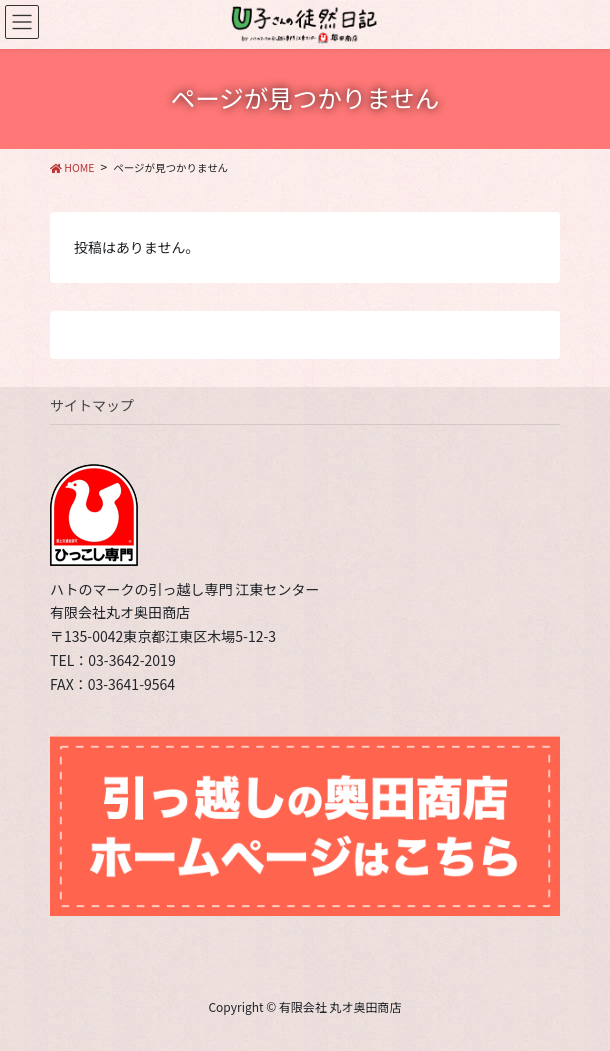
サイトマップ (92, 405)
